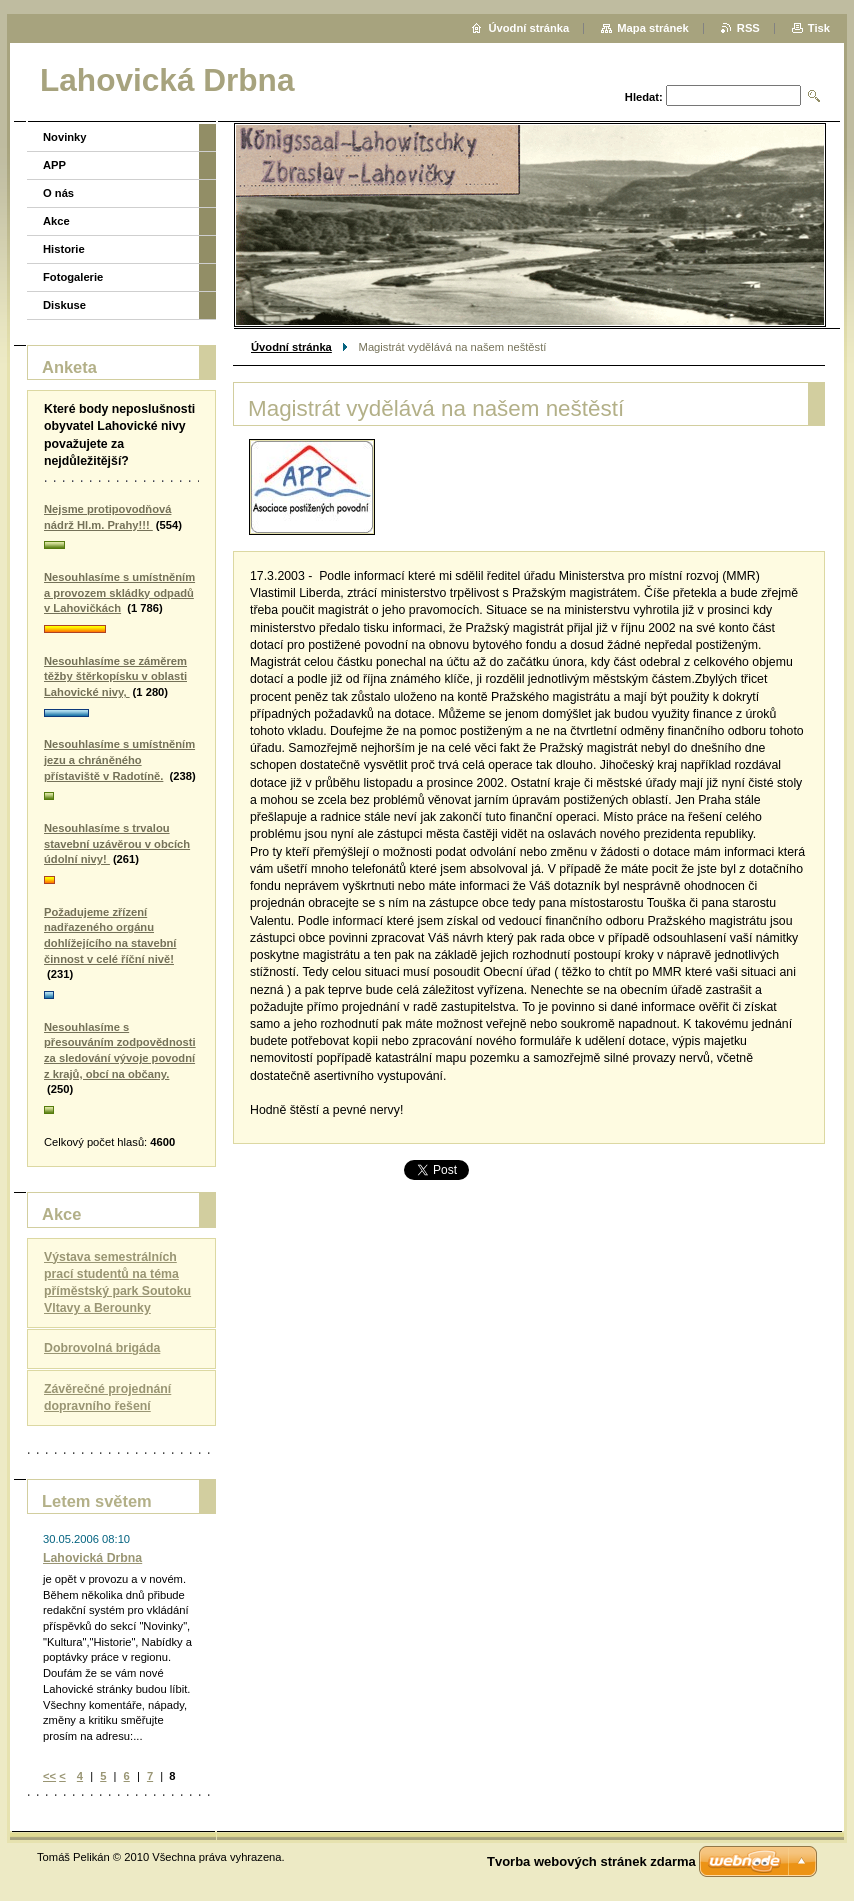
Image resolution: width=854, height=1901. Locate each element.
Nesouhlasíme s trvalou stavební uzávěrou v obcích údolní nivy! (117, 843)
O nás (58, 193)
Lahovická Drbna (92, 1558)
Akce (56, 221)
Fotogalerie (73, 277)
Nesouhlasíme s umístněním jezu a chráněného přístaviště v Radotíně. (119, 759)
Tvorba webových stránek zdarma (591, 1861)
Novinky (65, 137)
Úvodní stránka (291, 347)
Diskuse (64, 305)
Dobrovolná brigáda (102, 1348)
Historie (64, 249)
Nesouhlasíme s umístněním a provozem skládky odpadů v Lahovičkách (119, 592)
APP (54, 165)
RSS (748, 28)
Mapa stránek (653, 28)
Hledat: (644, 97)
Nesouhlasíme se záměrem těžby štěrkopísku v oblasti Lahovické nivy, (115, 676)
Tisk (819, 28)
